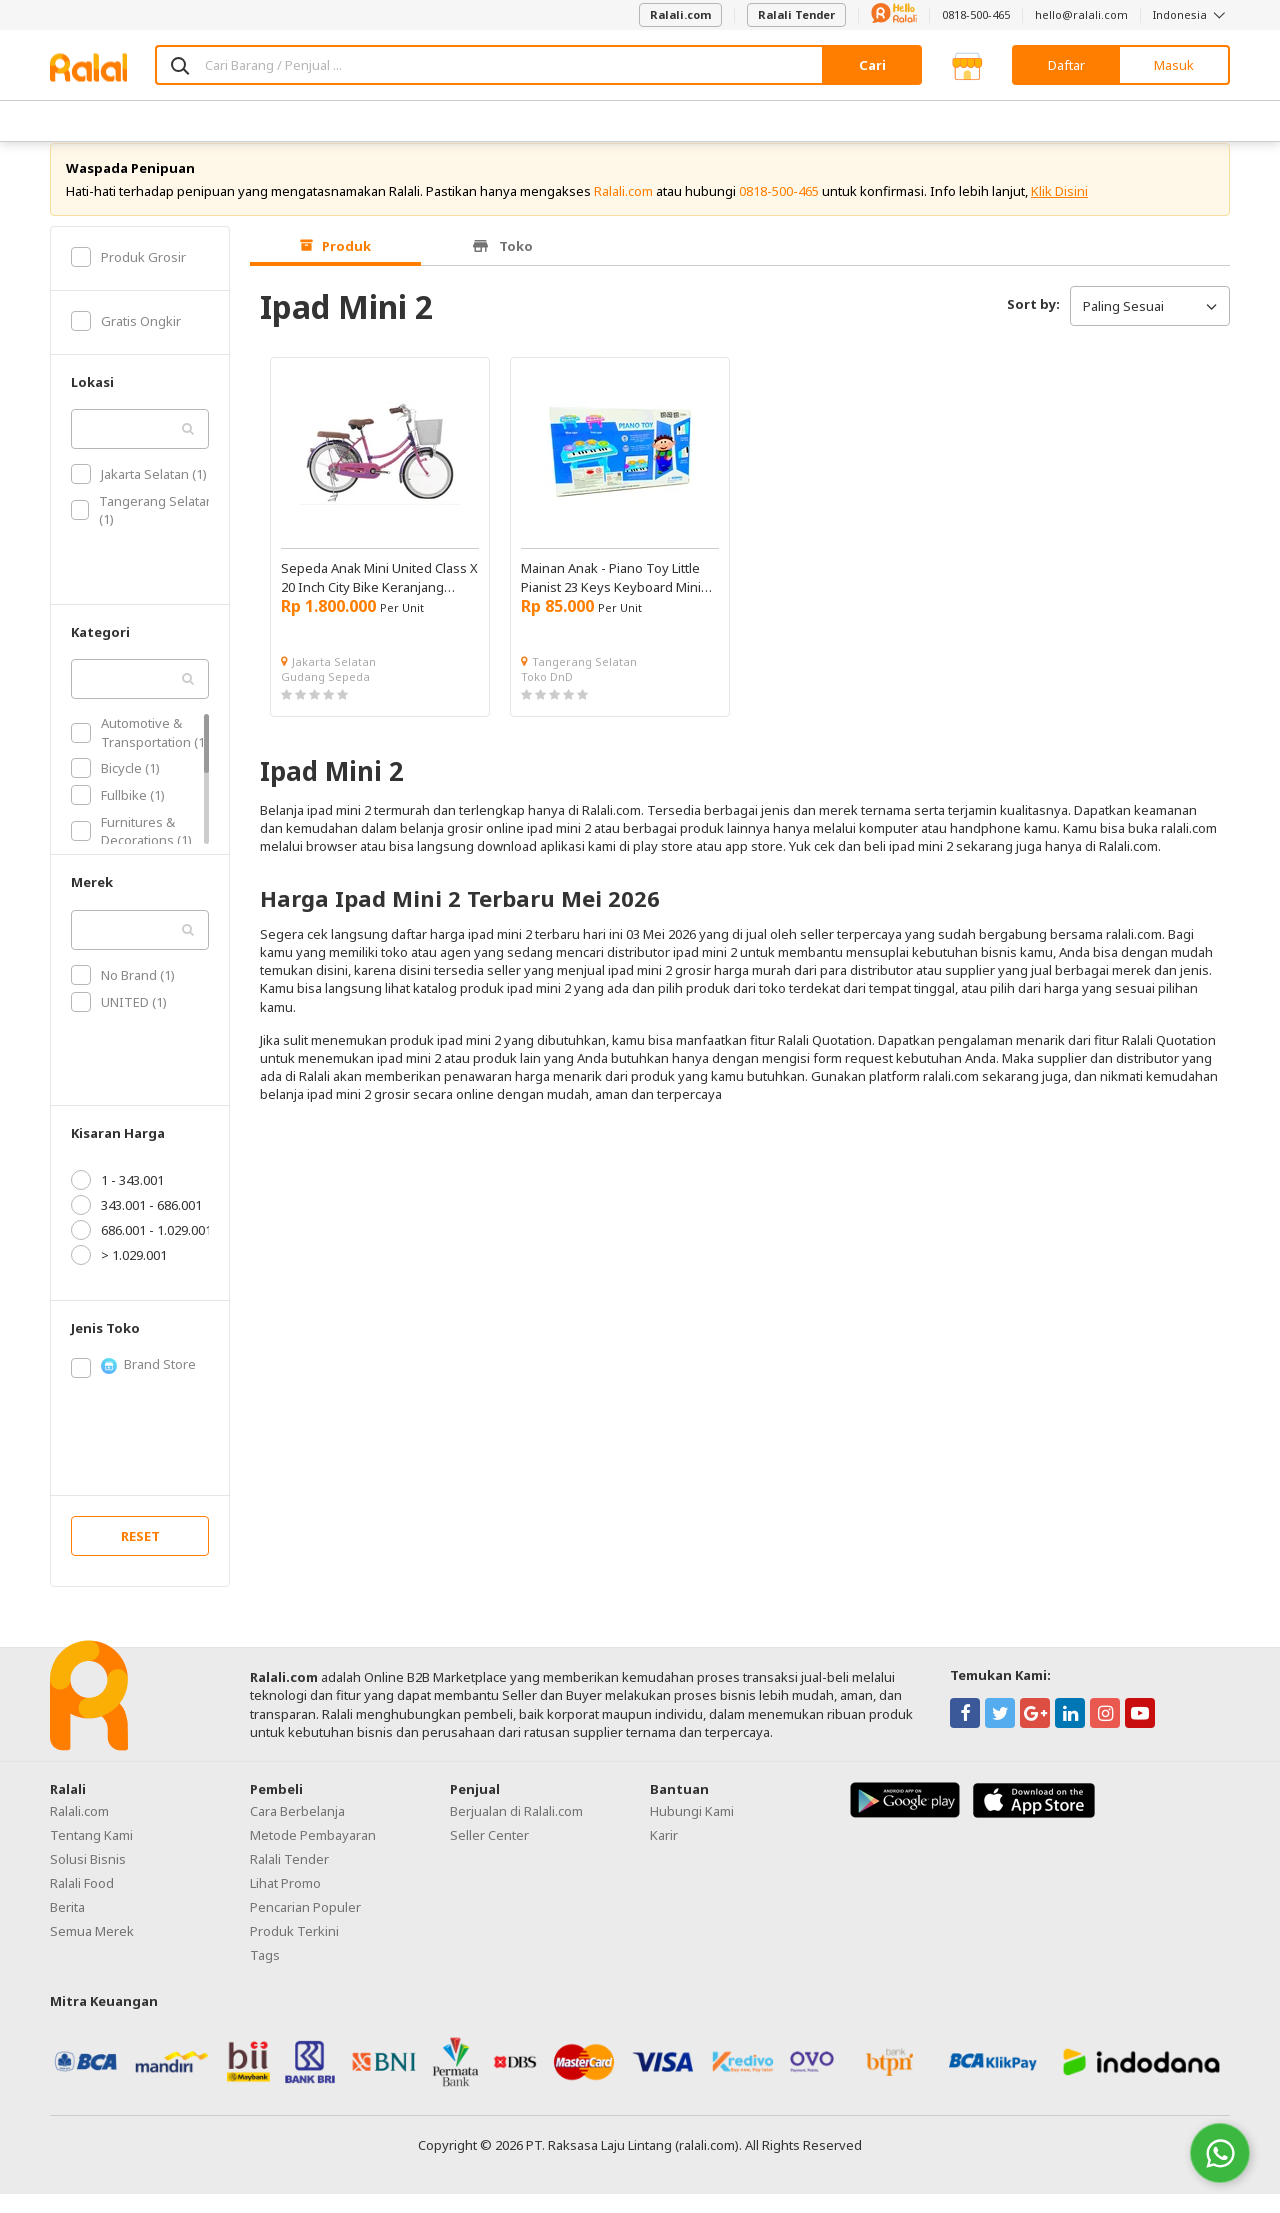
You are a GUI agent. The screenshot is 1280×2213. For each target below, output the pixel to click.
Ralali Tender (796, 14)
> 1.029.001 (119, 1274)
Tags (265, 1974)
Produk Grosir (128, 276)
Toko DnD (547, 695)
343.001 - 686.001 (136, 1224)
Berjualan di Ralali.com (516, 1830)
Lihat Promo (285, 1902)
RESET (140, 1555)
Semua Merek (92, 1950)
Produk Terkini (294, 1950)
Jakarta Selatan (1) (139, 493)
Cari (872, 65)
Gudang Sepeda (325, 695)
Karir (664, 1854)
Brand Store (133, 1384)
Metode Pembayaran (313, 1854)
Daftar (1066, 65)
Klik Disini (1059, 210)
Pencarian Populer (305, 1926)
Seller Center (489, 1854)
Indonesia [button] (1191, 14)
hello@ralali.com (1081, 14)
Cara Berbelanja (297, 1830)
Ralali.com (680, 14)
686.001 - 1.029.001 (141, 1249)
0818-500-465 (976, 14)
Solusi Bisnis (88, 1878)
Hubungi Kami (692, 1830)
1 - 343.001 (117, 1199)
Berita (67, 1926)
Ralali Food (82, 1902)
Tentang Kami (91, 1854)
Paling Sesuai (1150, 325)
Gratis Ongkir (126, 340)
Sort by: (1033, 323)
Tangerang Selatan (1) (142, 529)
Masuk (1174, 65)
